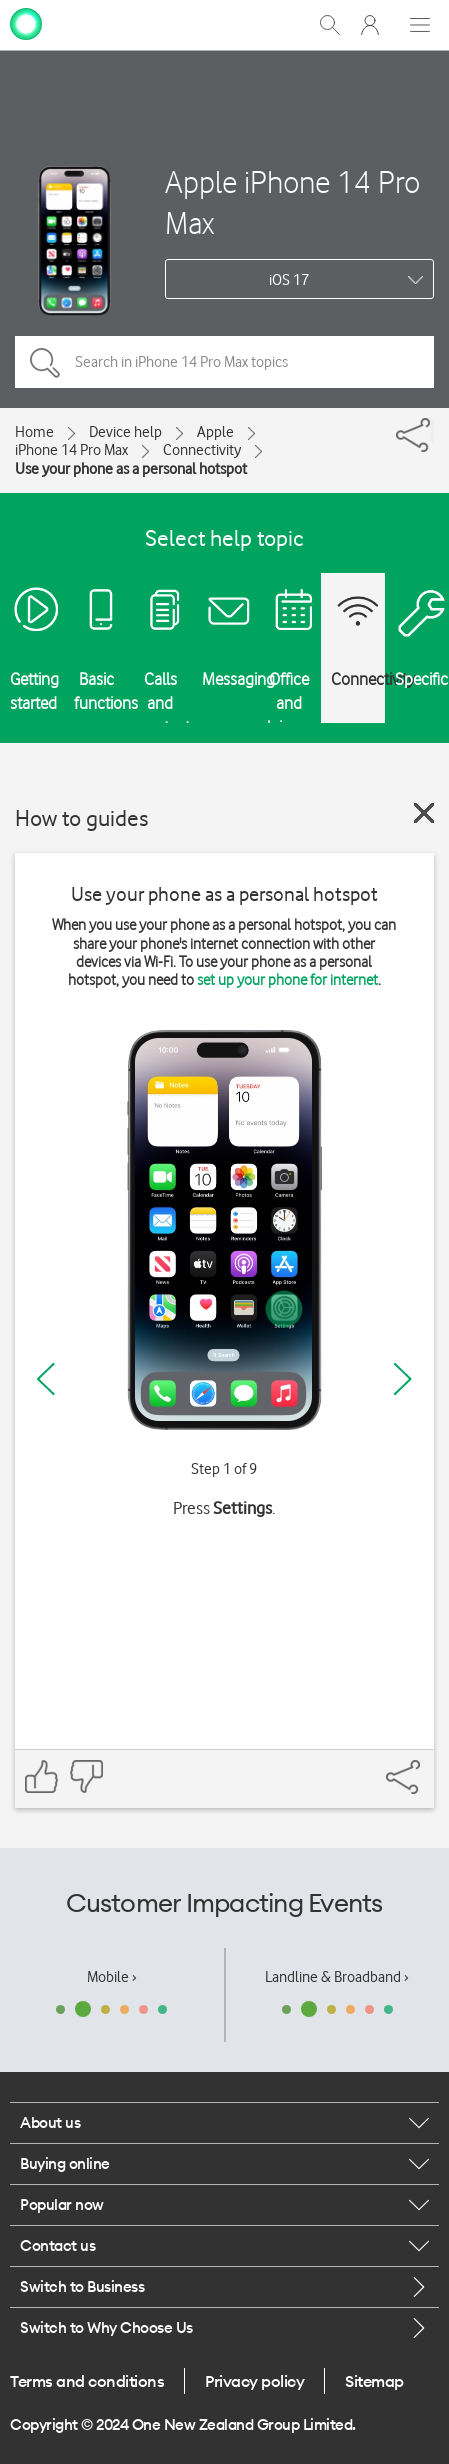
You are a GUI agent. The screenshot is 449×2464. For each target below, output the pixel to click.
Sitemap (374, 2381)
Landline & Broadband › (337, 1977)
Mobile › (112, 1977)
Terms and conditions (87, 2381)
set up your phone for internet (287, 980)
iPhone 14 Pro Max (71, 450)
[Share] (432, 430)
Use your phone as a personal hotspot (131, 469)
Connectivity (202, 450)
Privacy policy (254, 2381)
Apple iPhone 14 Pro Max (292, 202)
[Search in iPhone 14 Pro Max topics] (224, 362)
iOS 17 (289, 280)
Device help (125, 432)
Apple (215, 432)
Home (34, 432)
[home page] (26, 23)
